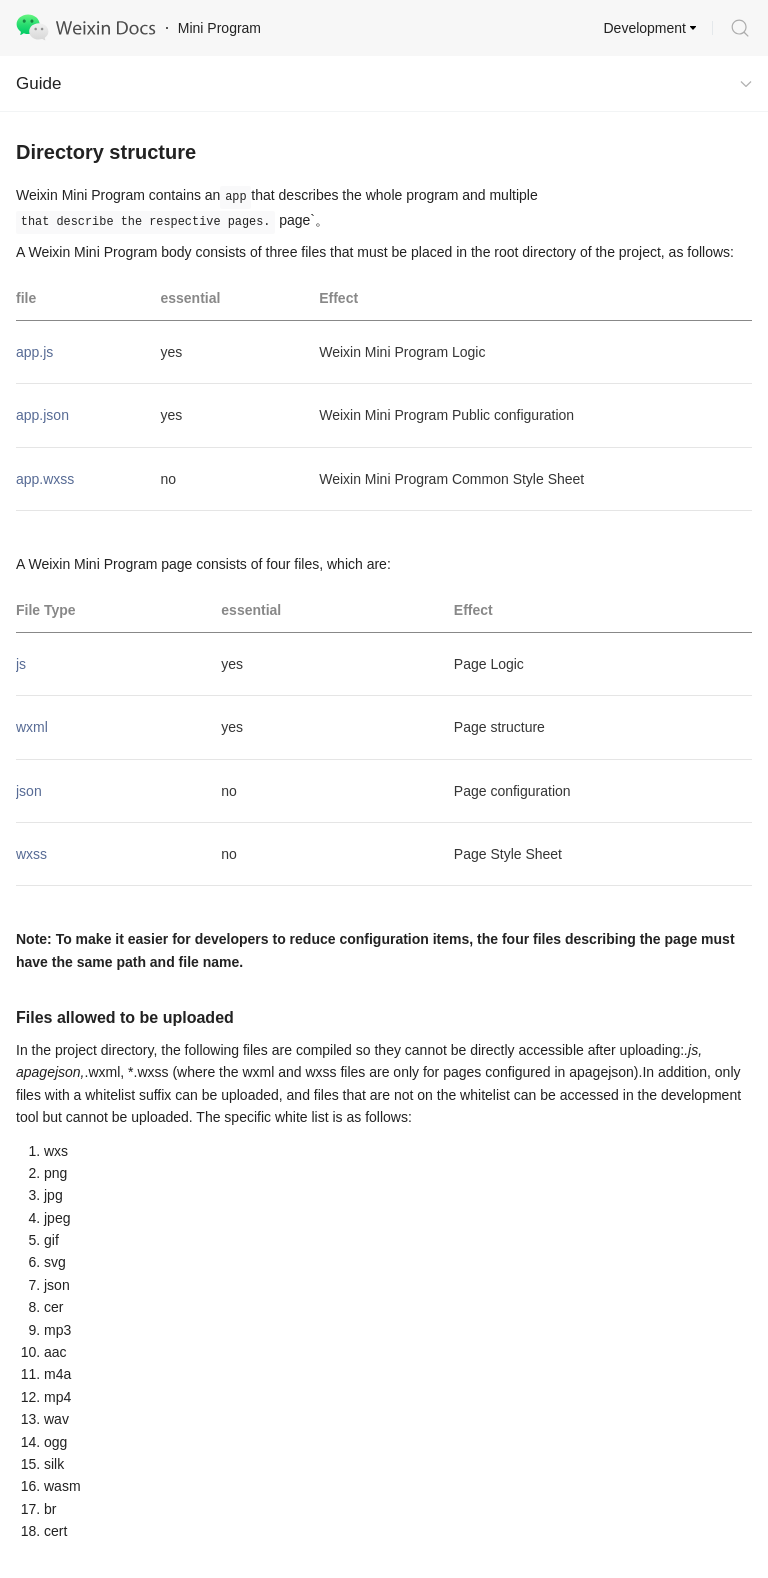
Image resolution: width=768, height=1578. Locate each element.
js (21, 664)
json (29, 791)
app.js (34, 352)
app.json (42, 415)
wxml (32, 727)
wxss (31, 854)
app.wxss (45, 479)
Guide (38, 83)
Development (645, 28)
